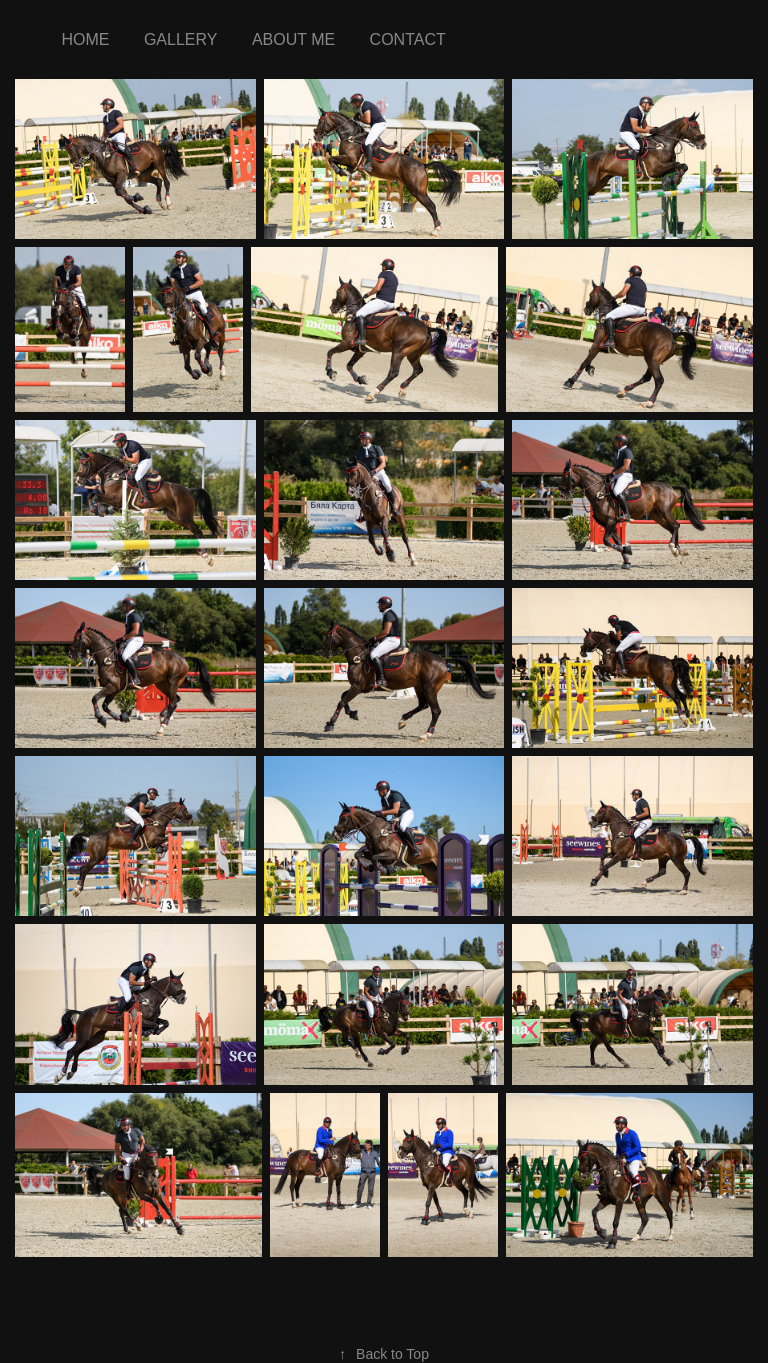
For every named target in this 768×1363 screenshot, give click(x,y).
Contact (408, 39)
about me (293, 39)
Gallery (181, 39)
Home (85, 39)
